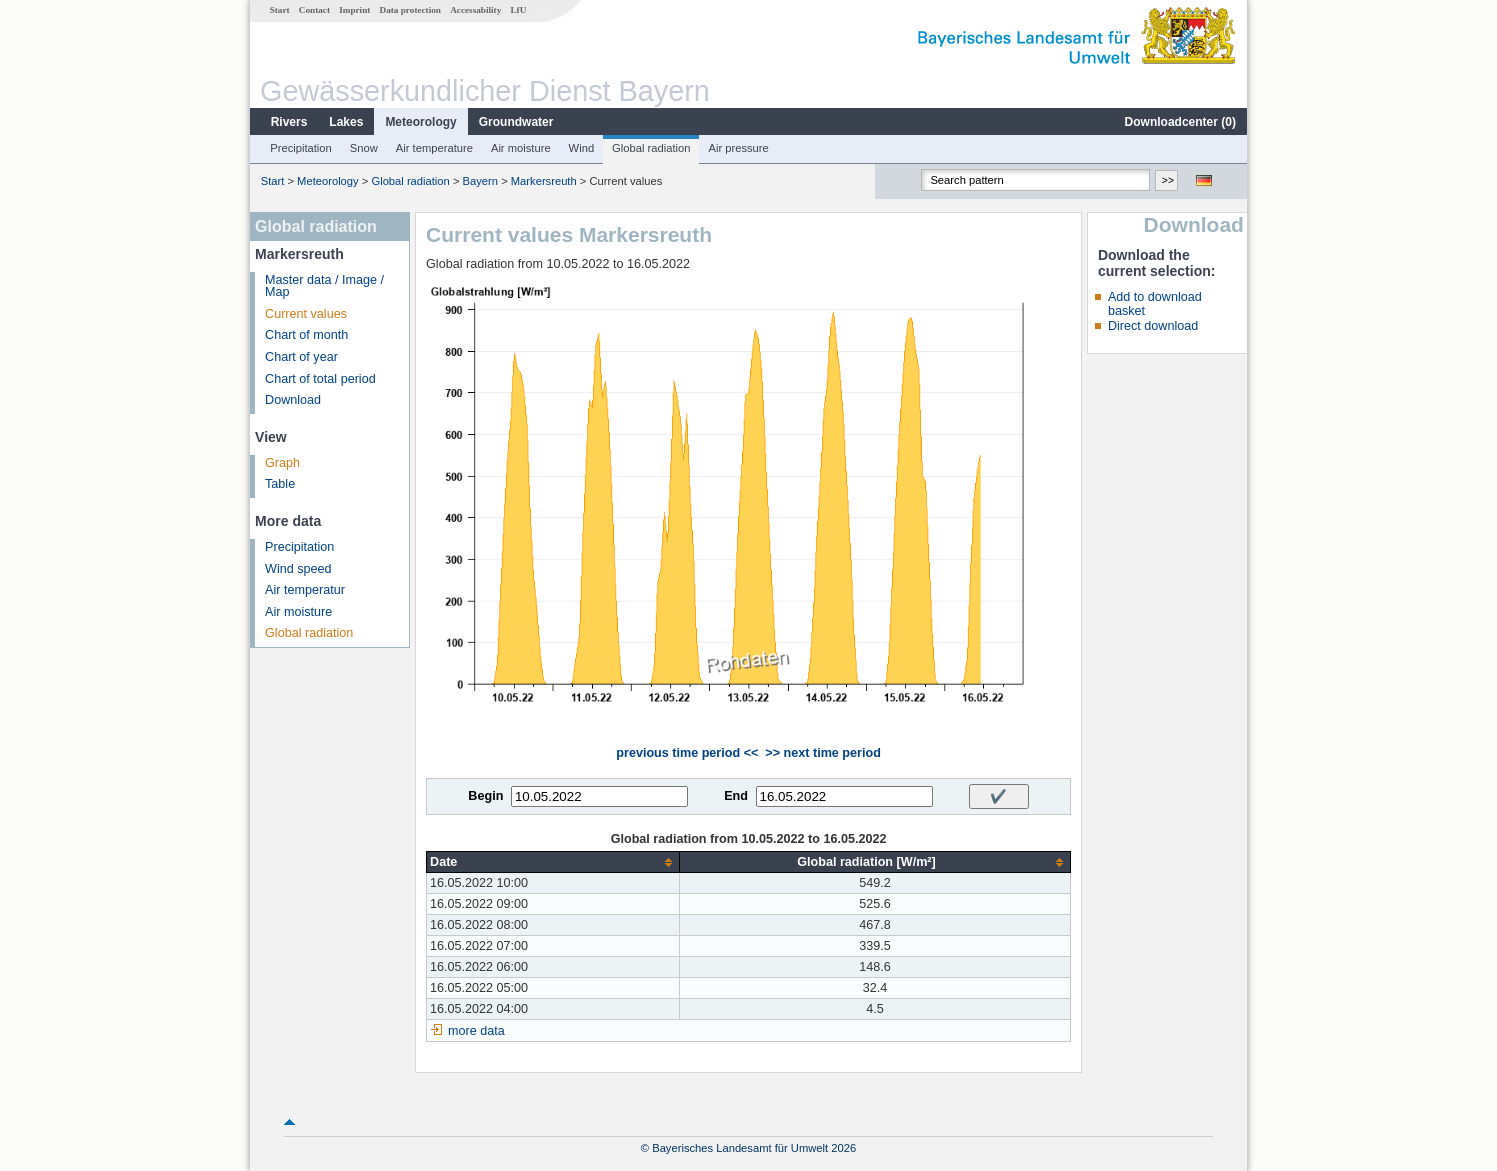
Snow (364, 148)
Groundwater (516, 122)
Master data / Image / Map (324, 286)
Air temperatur (305, 590)
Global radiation (651, 148)
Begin (485, 796)
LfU (518, 10)
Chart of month (306, 335)
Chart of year (301, 357)
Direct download (1153, 326)
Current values (306, 314)
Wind (582, 148)
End (736, 796)
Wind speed (298, 569)
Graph (282, 463)
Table (280, 484)
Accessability (475, 10)
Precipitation (301, 148)
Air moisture (521, 148)
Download (293, 400)
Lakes (346, 122)
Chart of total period (320, 379)
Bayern (480, 181)
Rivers (289, 122)
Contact (314, 10)
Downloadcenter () (1180, 122)
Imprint (354, 10)
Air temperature (434, 148)
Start (280, 10)
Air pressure (738, 148)
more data (476, 1031)
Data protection (410, 10)
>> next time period (822, 753)
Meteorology (420, 122)
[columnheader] (553, 862)
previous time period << (687, 753)
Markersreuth (544, 181)
